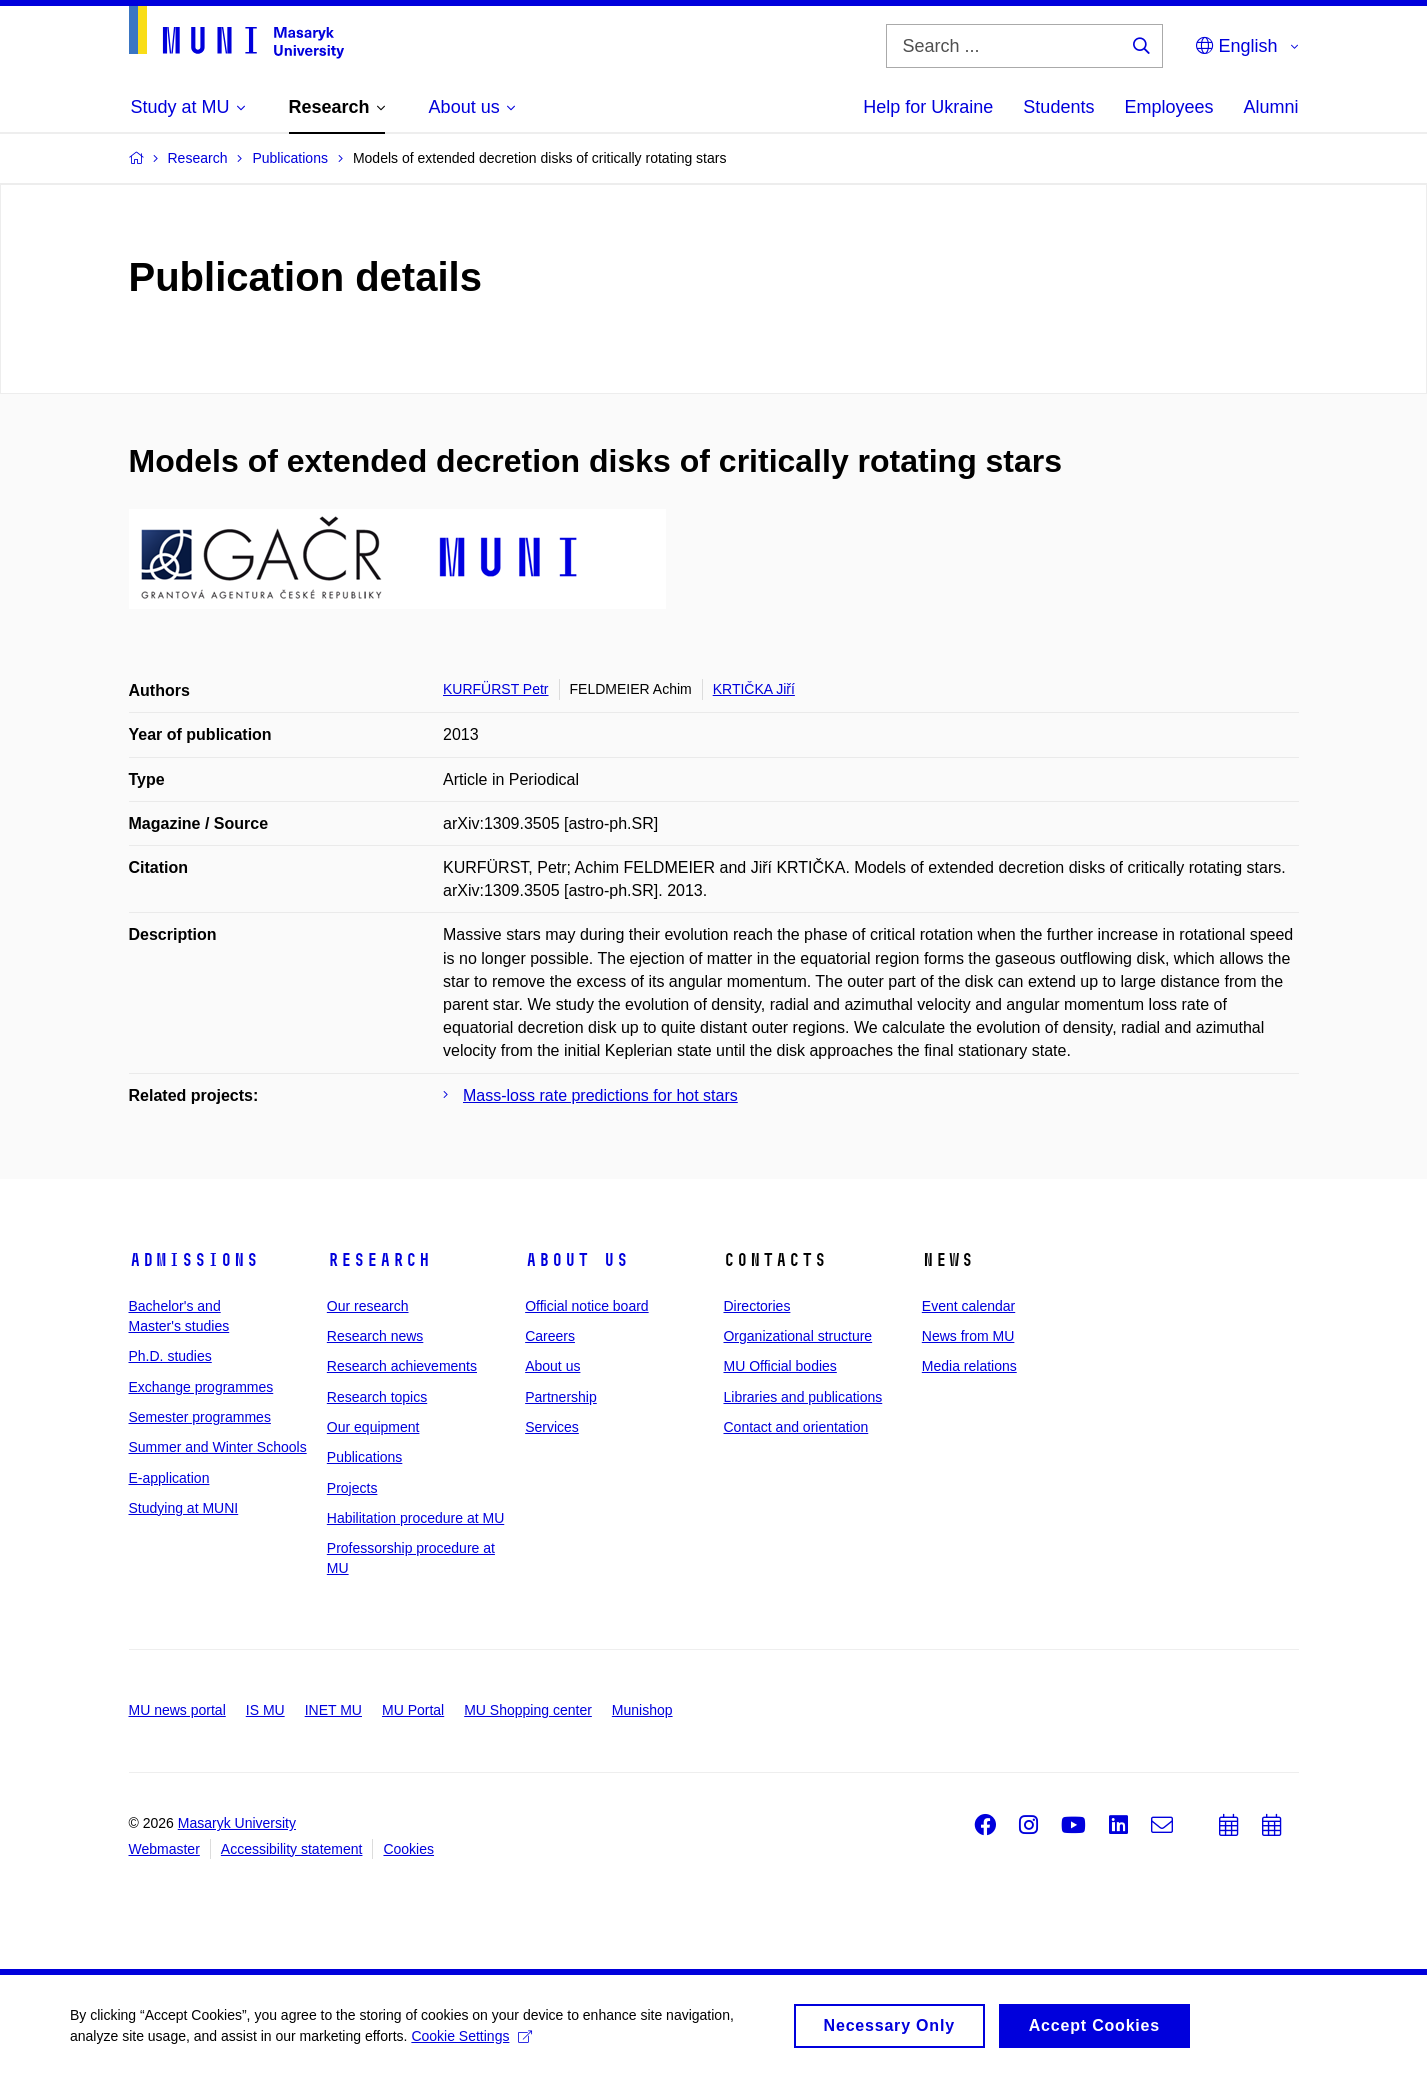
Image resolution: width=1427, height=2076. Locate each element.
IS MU (265, 1710)
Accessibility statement (292, 1849)
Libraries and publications (802, 1397)
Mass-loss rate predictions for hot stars (600, 1095)
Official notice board (586, 1306)
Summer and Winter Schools (218, 1447)
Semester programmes (200, 1417)
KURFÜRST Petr (496, 689)
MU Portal (413, 1710)
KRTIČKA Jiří (754, 689)
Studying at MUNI (184, 1508)
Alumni (1270, 107)
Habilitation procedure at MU (415, 1518)
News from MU (968, 1336)
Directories (756, 1306)
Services (552, 1427)
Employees (1168, 107)
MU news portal (177, 1710)
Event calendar (968, 1306)
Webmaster (164, 1849)
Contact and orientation (795, 1427)
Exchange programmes (201, 1387)
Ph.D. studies (170, 1356)
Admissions (194, 1260)
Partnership (561, 1397)
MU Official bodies (779, 1366)
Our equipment (373, 1427)
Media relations (969, 1366)
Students (1058, 107)
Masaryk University (237, 1823)
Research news (375, 1336)
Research (379, 1260)
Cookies (408, 1849)
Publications (365, 1457)
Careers (550, 1336)
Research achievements (402, 1366)
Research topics (377, 1397)
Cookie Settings (471, 2042)
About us (577, 1260)
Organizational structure (797, 1336)
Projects (352, 1488)
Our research (368, 1306)
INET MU (333, 1710)
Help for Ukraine (928, 107)
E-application (169, 1478)
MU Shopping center (528, 1710)
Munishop (642, 1710)
